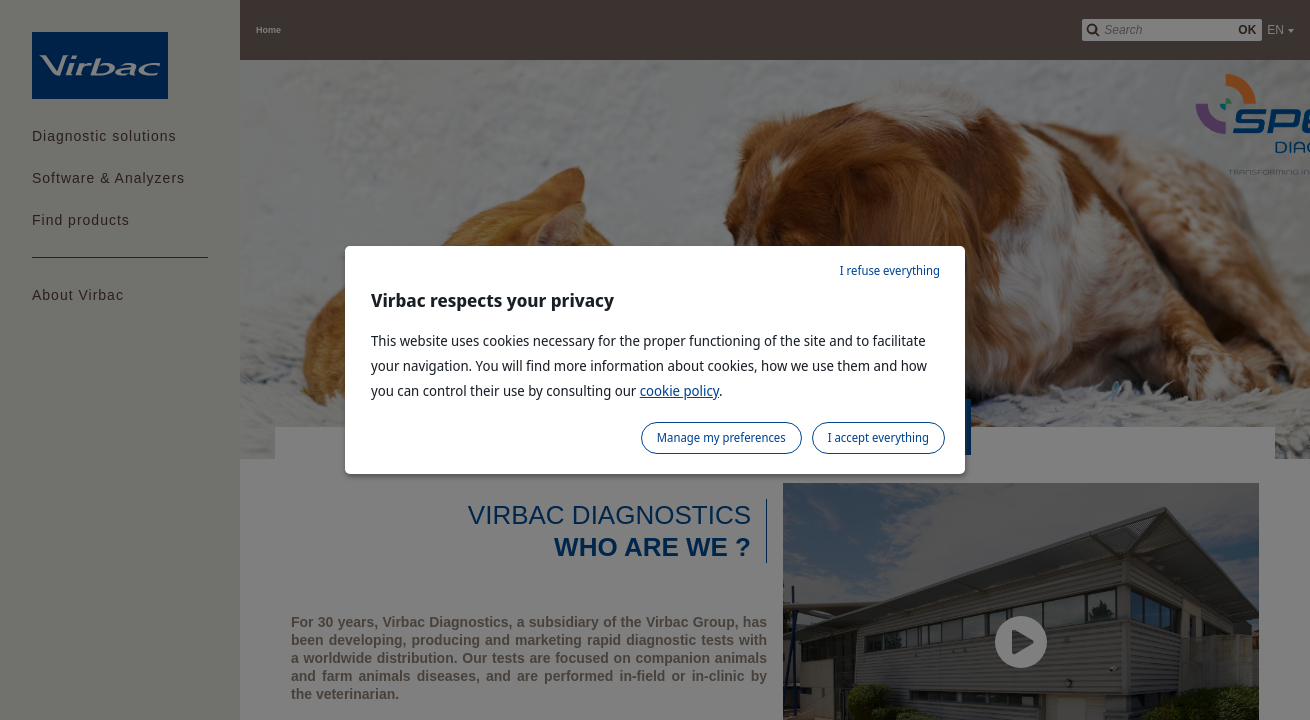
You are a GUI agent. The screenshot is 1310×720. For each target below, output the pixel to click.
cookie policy (679, 390)
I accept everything (878, 437)
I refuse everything (890, 270)
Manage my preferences (721, 437)
